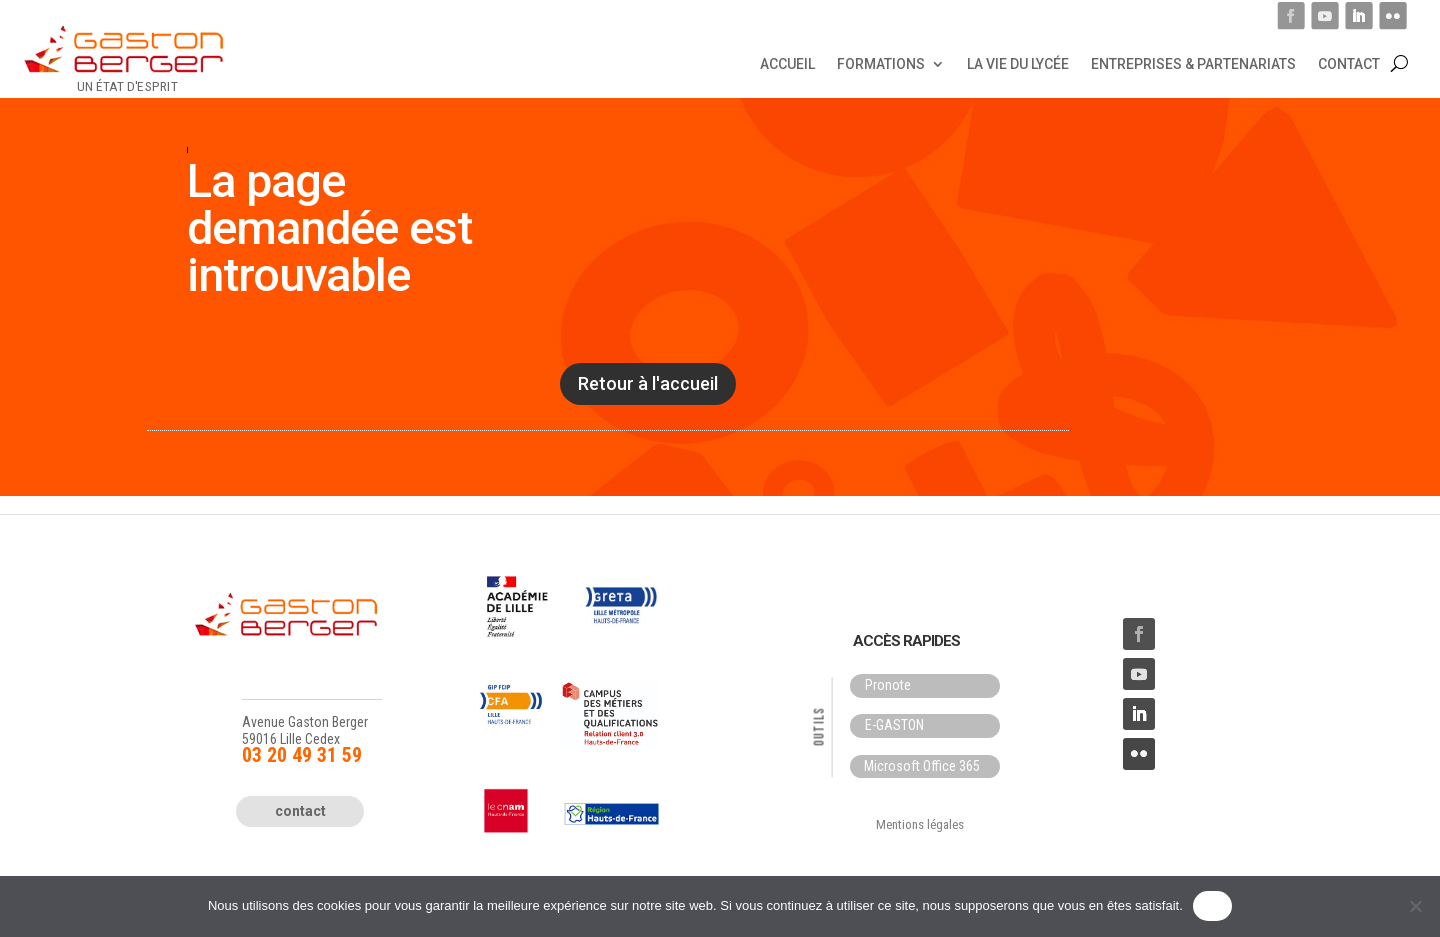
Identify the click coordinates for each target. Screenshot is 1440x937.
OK (1212, 905)
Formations (881, 63)
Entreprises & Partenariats (1193, 63)
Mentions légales (920, 824)
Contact (1349, 63)
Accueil (787, 63)
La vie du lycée (1018, 63)
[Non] (1415, 906)
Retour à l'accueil (648, 383)
